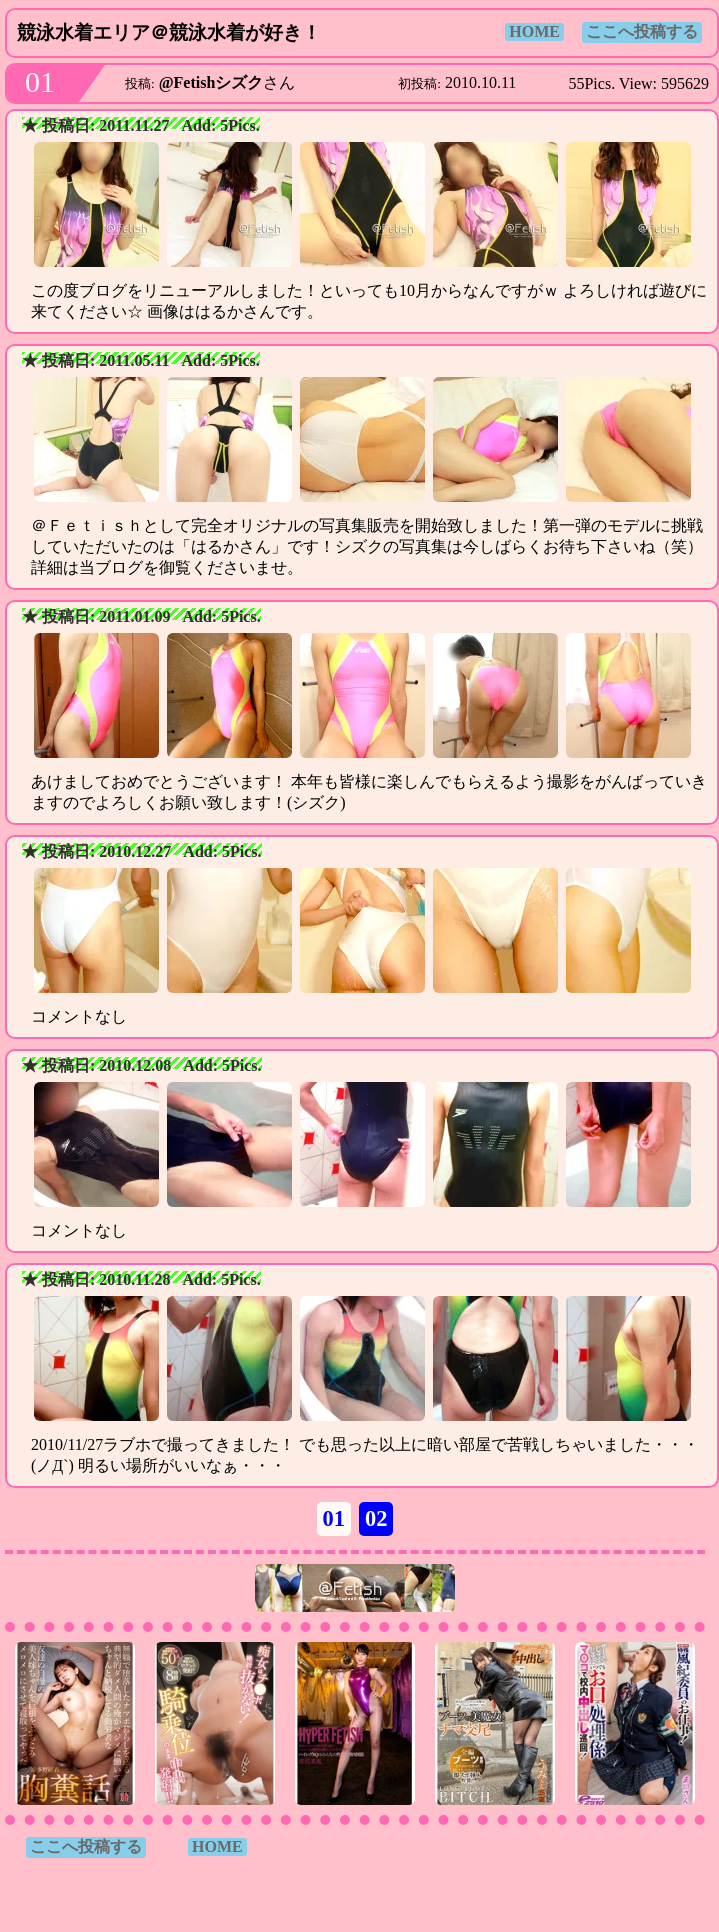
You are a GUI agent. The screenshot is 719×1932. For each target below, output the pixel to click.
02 (376, 1518)
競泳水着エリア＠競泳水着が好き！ (169, 32)
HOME (534, 31)
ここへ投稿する (642, 31)
